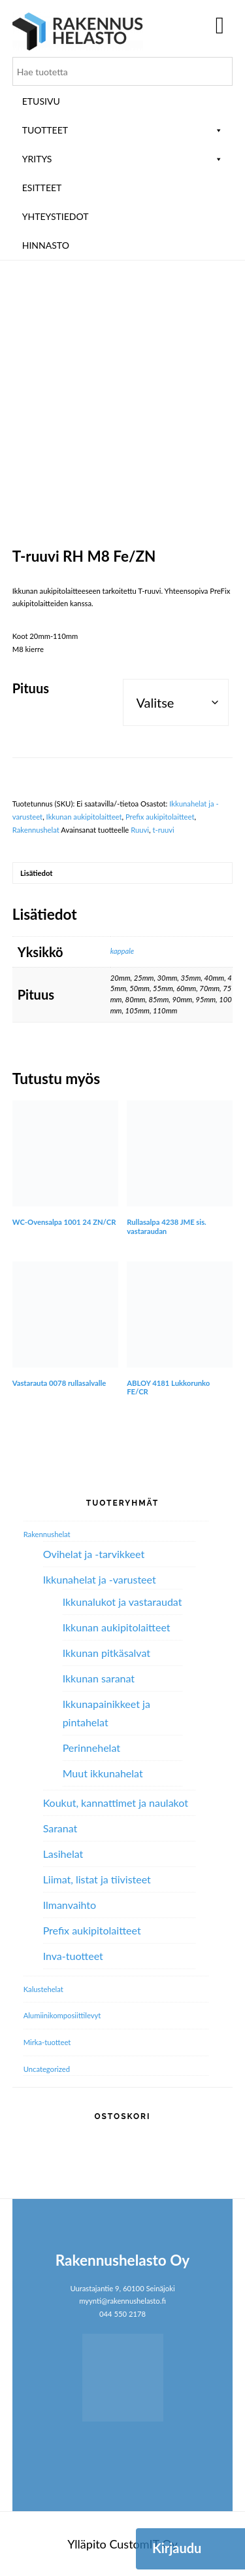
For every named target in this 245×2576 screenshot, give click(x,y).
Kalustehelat (43, 1989)
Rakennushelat (35, 829)
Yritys (122, 158)
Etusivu (41, 101)
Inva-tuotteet (73, 1956)
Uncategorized (47, 2069)
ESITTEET (42, 187)
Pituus (30, 688)
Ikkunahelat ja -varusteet (99, 1579)
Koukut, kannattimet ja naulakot (115, 1802)
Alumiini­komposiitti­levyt (62, 2015)
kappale (122, 951)
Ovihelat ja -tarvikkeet (94, 1554)
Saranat (60, 1828)
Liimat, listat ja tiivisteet (97, 1879)
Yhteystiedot (55, 216)
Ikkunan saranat (99, 1678)
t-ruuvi (163, 829)
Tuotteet (122, 130)
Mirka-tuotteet (47, 2042)
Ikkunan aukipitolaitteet (84, 816)
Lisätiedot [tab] (36, 873)
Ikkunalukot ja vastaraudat (122, 1601)
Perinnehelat (91, 1747)
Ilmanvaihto (69, 1904)
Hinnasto (45, 245)
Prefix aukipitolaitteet (159, 816)
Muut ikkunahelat (103, 1773)
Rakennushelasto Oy (77, 31)
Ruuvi (140, 829)
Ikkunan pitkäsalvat (106, 1652)
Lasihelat (63, 1853)
